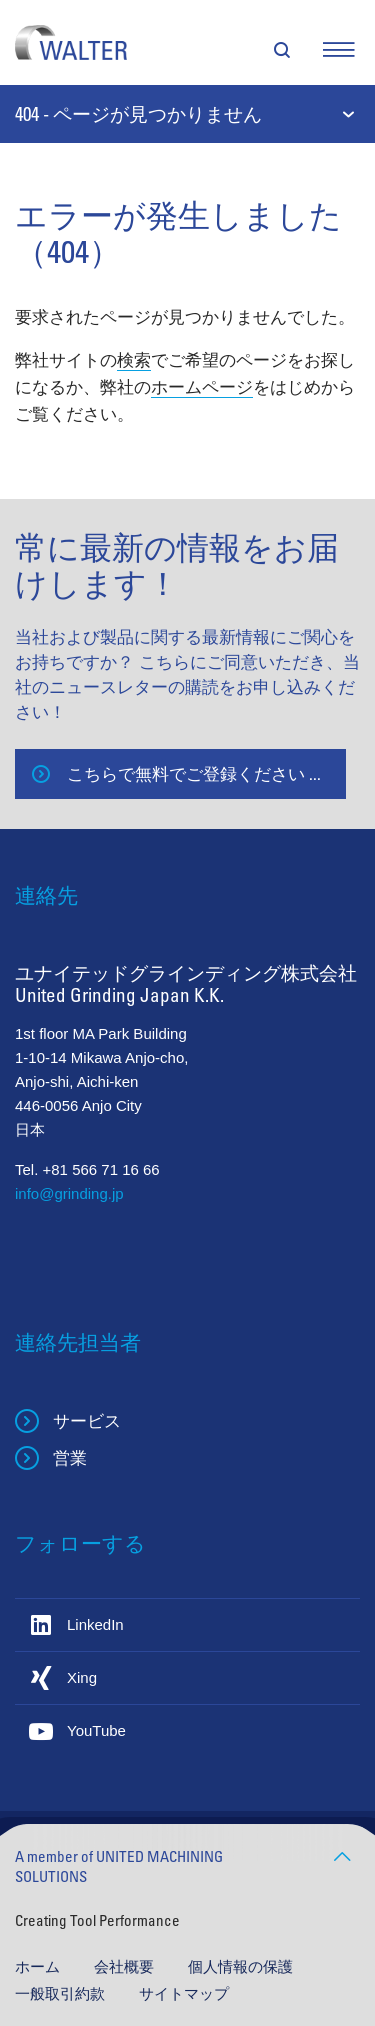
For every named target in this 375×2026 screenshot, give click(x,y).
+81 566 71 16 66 (101, 1169)
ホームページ (202, 387)
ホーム (39, 1966)
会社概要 (126, 1966)
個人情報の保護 (240, 1966)
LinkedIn (95, 1624)
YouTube (96, 1730)
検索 (134, 360)
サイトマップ (184, 1993)
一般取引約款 (62, 1993)
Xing (82, 1677)
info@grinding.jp (69, 1193)
